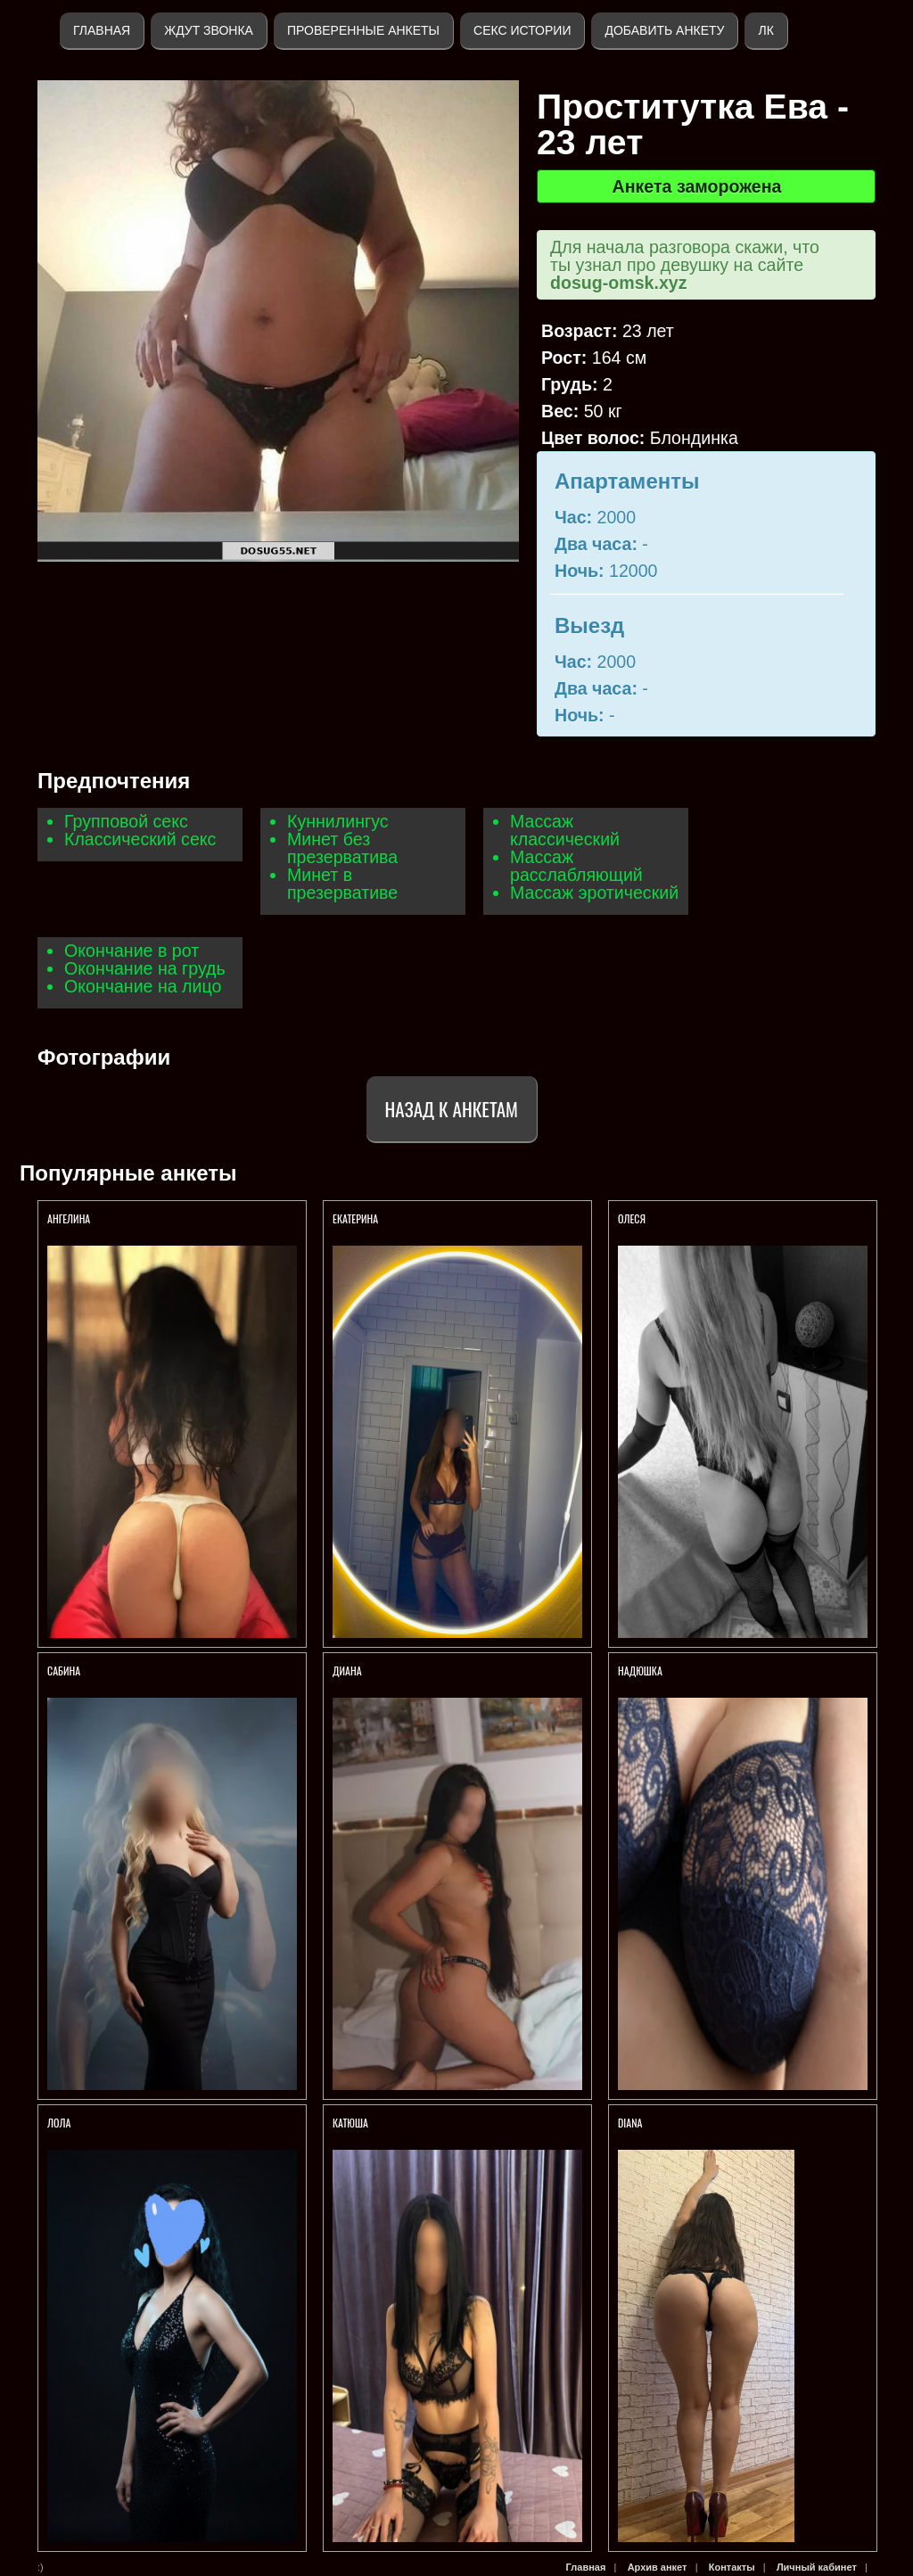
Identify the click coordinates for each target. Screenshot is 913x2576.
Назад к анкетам (451, 1109)
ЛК (765, 30)
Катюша (350, 2122)
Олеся (633, 1218)
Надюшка (640, 1670)
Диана (347, 1670)
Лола (58, 2122)
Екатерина (357, 1218)
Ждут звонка (208, 30)
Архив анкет (657, 2567)
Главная (101, 30)
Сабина (63, 1670)
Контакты (732, 2567)
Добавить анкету (664, 30)
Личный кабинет (817, 2567)
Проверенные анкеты (363, 30)
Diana (630, 2122)
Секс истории (522, 30)
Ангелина (68, 1218)
